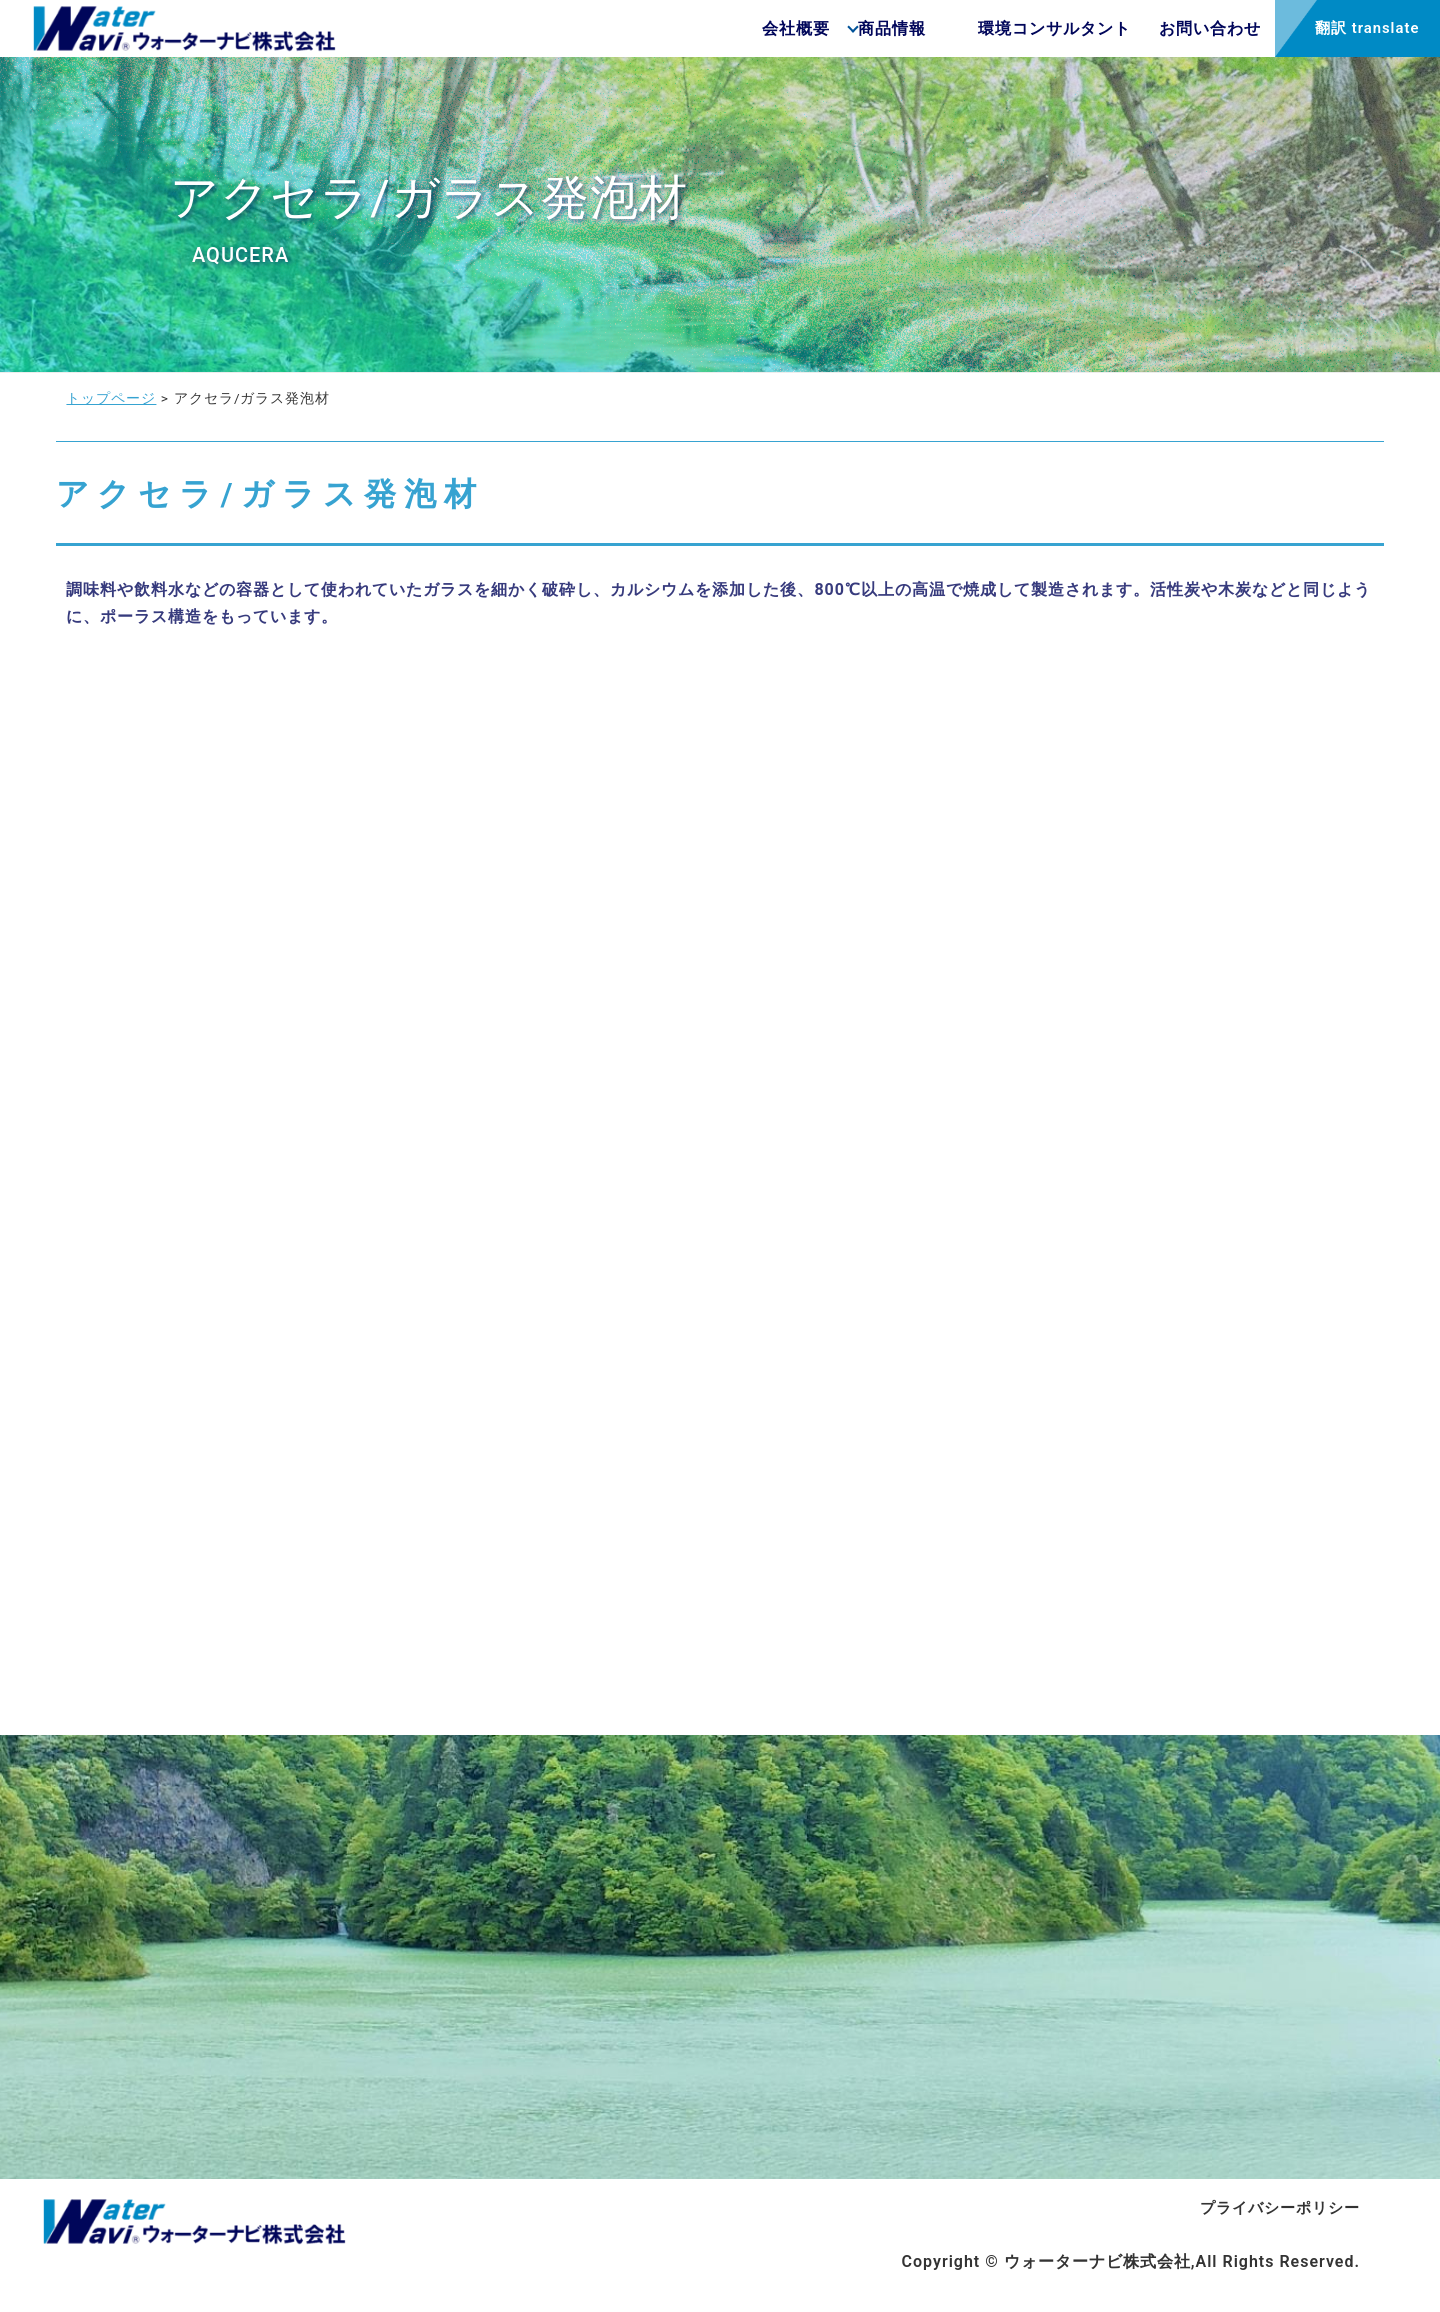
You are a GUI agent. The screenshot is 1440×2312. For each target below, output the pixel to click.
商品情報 (825, 36)
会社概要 (717, 36)
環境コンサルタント (975, 36)
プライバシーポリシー (1275, 2229)
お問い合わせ (1143, 36)
